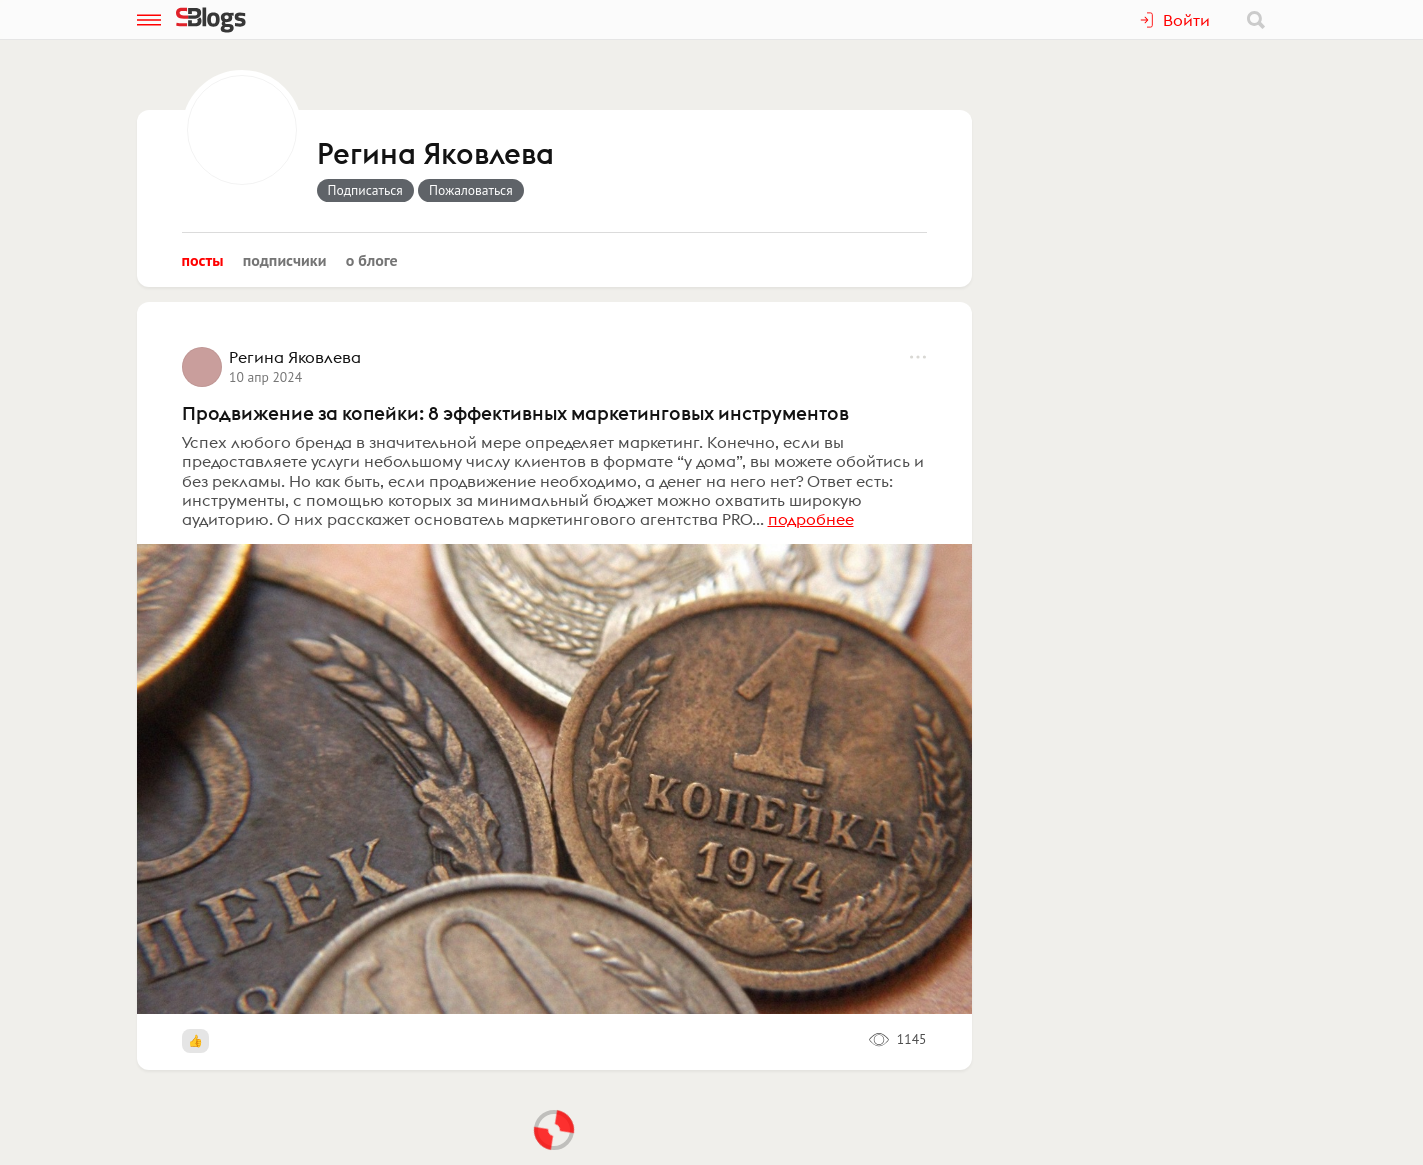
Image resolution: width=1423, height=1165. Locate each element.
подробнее (811, 519)
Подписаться (365, 190)
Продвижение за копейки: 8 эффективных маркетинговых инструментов (515, 413)
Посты (203, 260)
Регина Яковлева (435, 155)
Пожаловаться (471, 190)
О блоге (372, 260)
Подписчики (285, 260)
